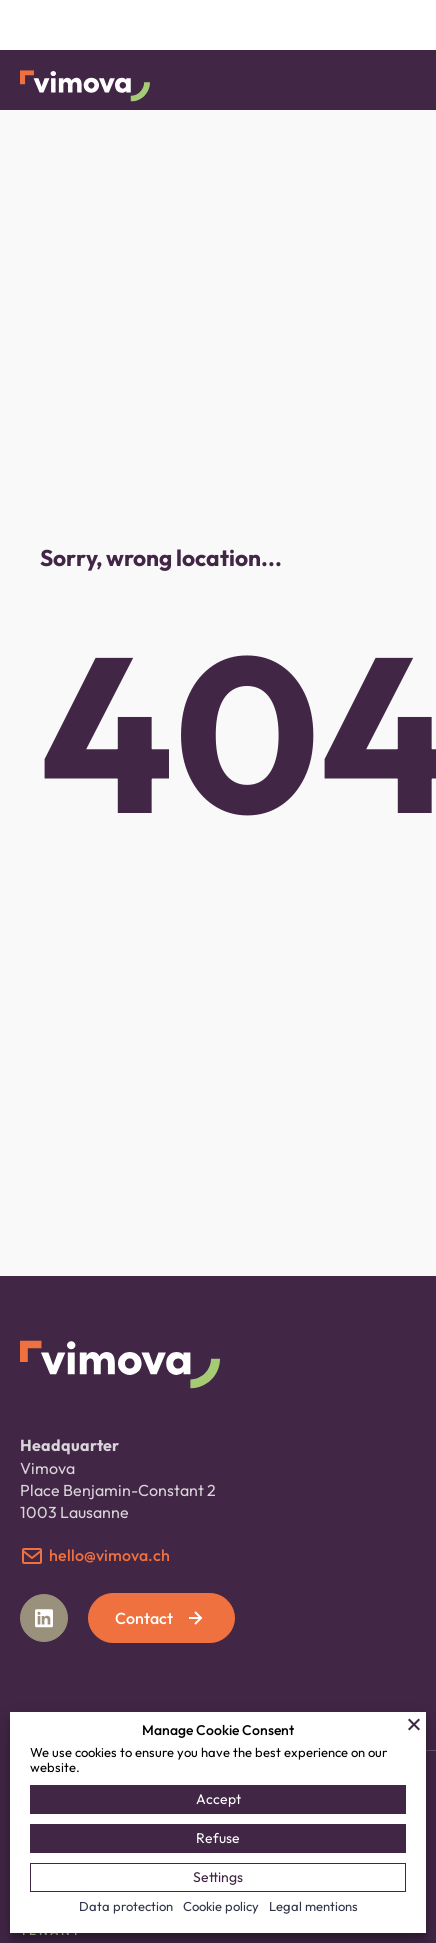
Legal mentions (313, 1906)
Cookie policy (221, 1906)
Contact (161, 1618)
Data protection (126, 1906)
